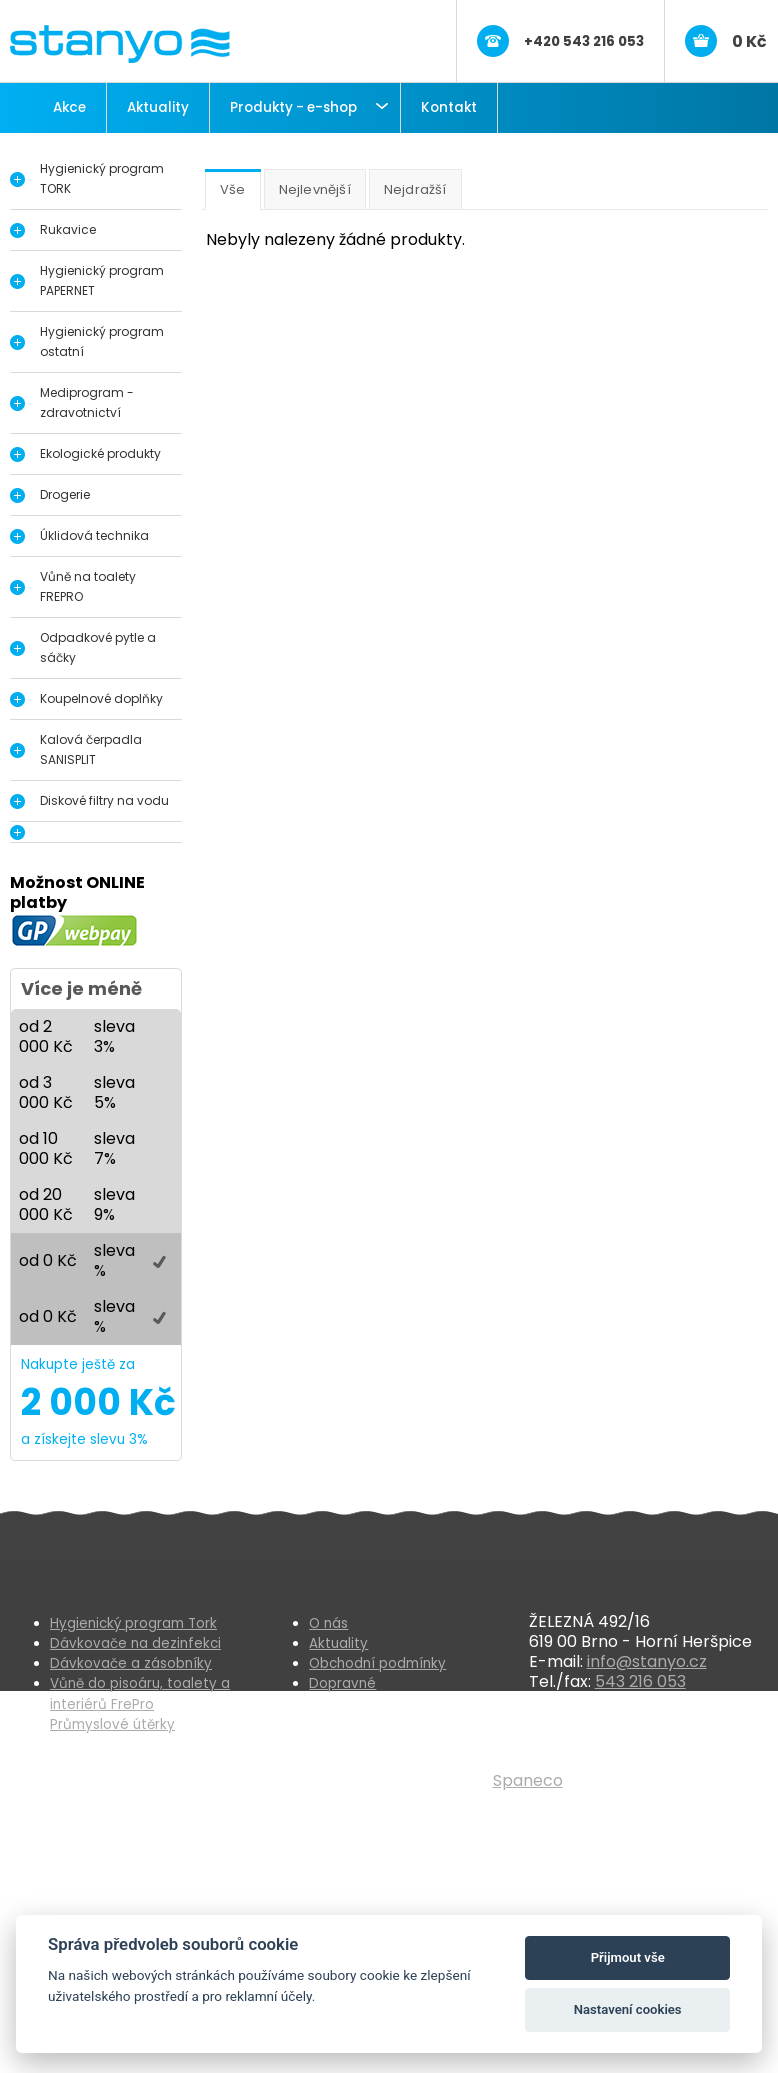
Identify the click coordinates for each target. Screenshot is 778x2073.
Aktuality (158, 107)
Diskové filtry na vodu (104, 800)
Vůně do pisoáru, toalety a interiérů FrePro (140, 1693)
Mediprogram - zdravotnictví (87, 402)
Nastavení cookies (628, 2009)
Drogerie (65, 494)
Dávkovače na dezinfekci (135, 1643)
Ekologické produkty (100, 453)
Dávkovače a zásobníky (131, 1663)
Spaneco (528, 1780)
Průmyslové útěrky (112, 1724)
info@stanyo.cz (647, 1661)
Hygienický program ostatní (102, 341)
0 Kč (749, 41)
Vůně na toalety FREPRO (88, 586)
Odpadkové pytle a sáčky (98, 647)
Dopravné (342, 1683)
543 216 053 (640, 1681)
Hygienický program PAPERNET (102, 280)
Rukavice (68, 229)
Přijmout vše (628, 1957)
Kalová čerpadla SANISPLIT (91, 749)
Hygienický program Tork (133, 1623)
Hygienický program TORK (102, 178)
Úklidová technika (94, 535)
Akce (69, 107)
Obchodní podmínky (377, 1663)
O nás (328, 1623)
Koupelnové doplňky (101, 698)
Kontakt (449, 107)
